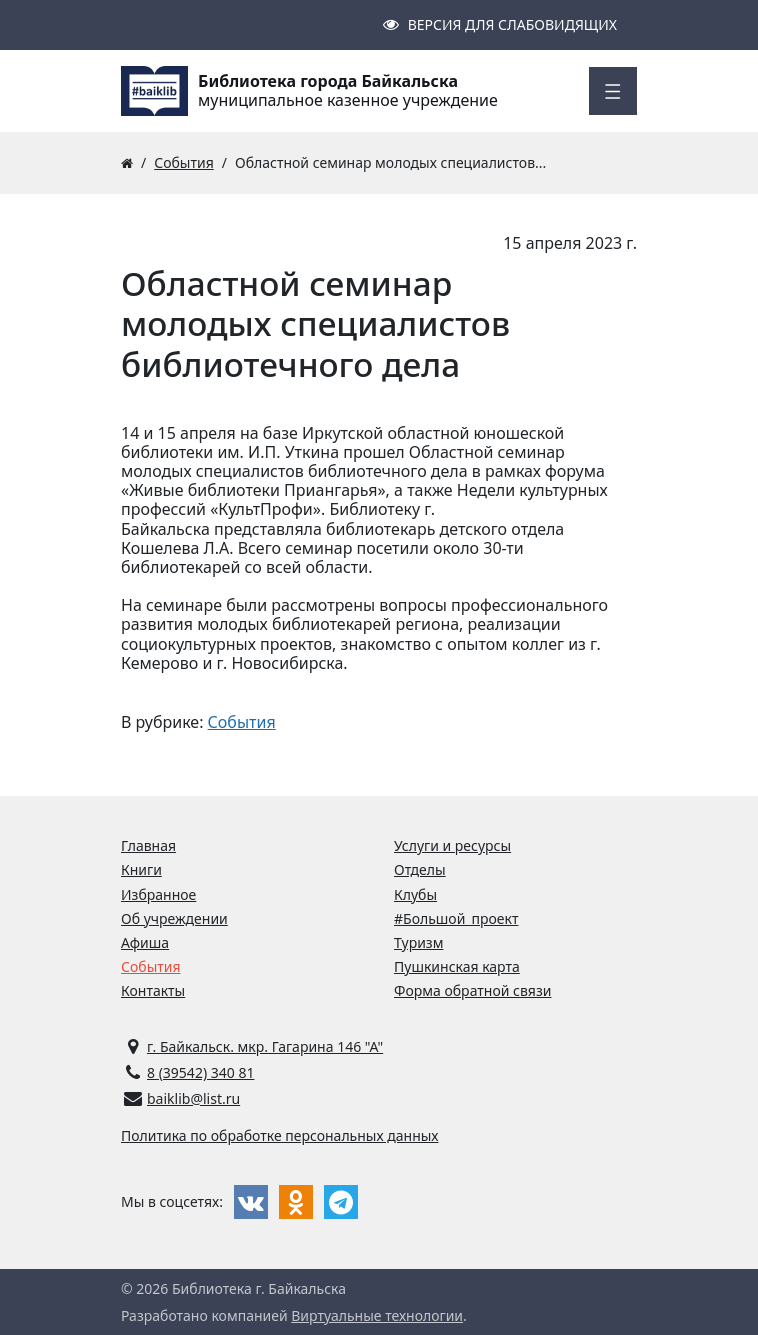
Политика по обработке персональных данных (280, 1135)
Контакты (153, 990)
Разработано (164, 1315)
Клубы (415, 894)
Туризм (418, 942)
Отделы (420, 869)
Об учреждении (174, 918)
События (242, 722)
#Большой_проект (456, 918)
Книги (141, 869)
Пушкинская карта (457, 966)
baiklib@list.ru (193, 1098)
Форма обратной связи (472, 990)
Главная (148, 845)
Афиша (145, 942)
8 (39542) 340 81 (200, 1072)
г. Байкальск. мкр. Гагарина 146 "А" (265, 1046)
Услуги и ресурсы (452, 845)
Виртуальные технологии (377, 1315)
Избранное (158, 894)
